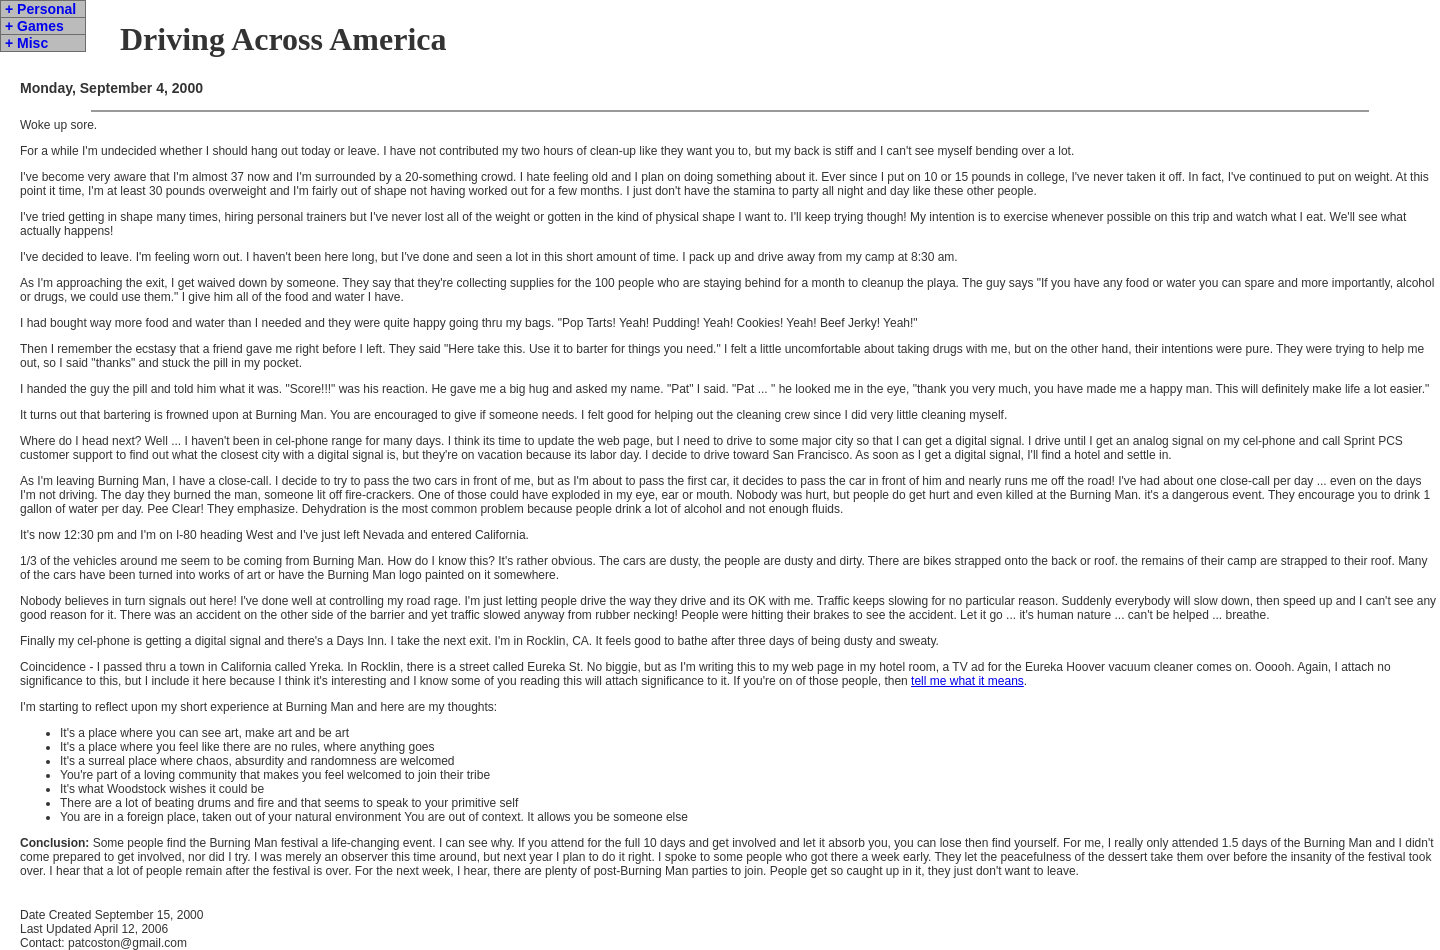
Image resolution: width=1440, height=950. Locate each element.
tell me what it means (967, 681)
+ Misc (26, 43)
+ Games (34, 26)
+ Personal (40, 9)
